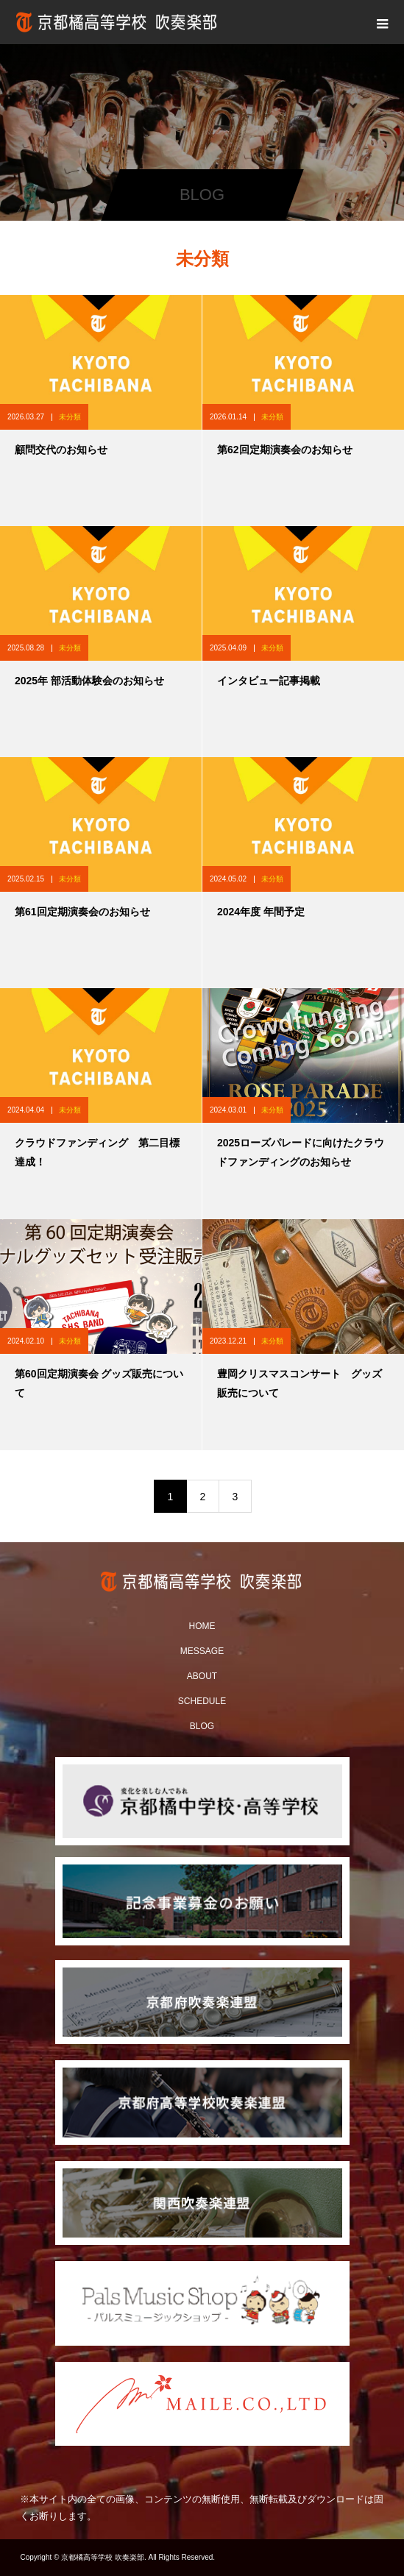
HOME (202, 1626)
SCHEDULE (202, 1701)
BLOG (202, 1726)
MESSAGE (202, 1651)
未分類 (70, 417)
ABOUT (202, 1676)
